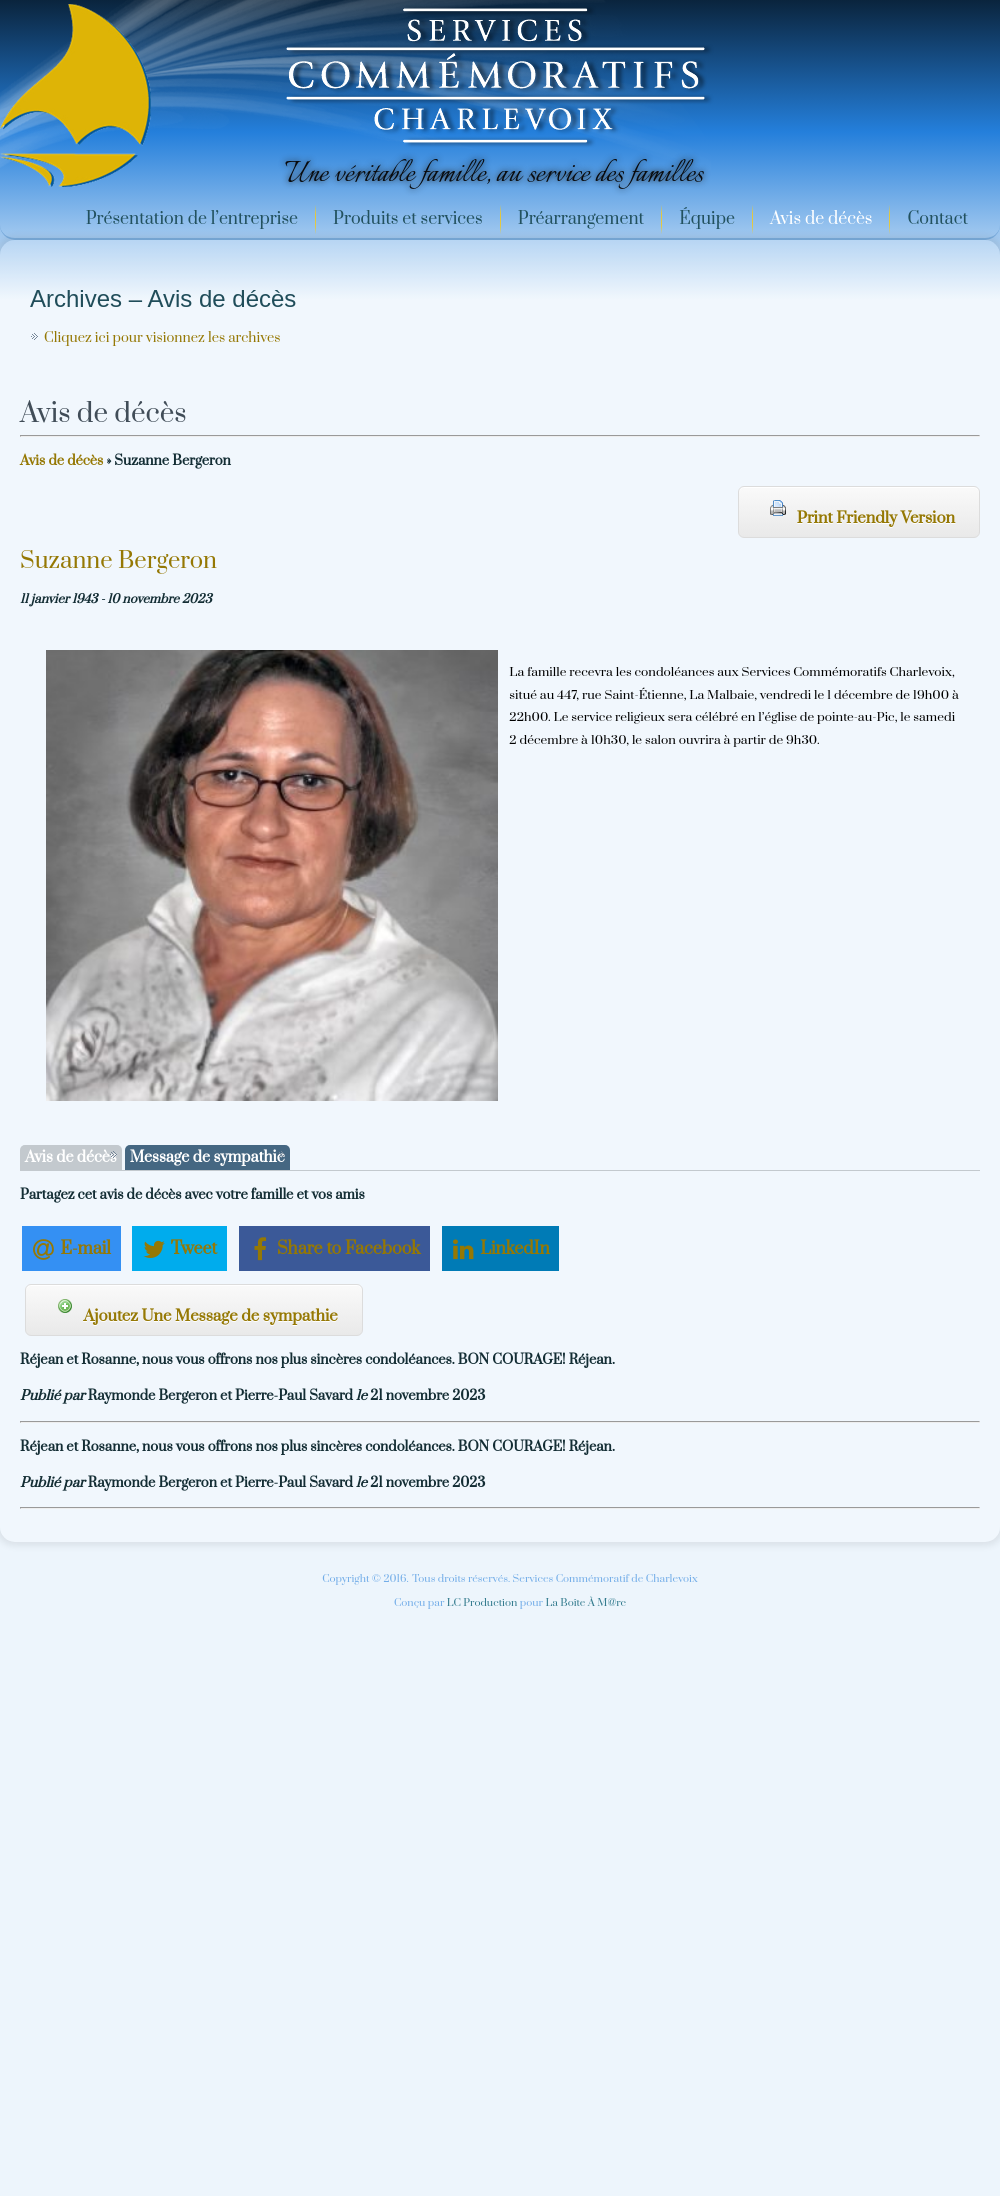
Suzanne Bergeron (118, 561)
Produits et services (408, 219)
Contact (937, 219)
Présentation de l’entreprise (192, 219)
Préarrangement (581, 219)
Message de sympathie (207, 1157)
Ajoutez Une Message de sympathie (197, 1312)
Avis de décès (821, 219)
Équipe (707, 219)
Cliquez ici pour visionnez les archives (162, 338)
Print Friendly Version (862, 514)
